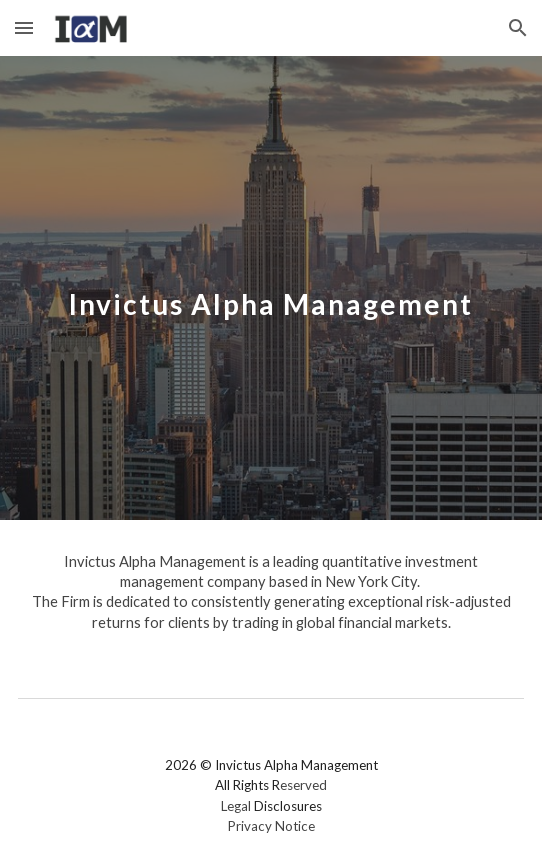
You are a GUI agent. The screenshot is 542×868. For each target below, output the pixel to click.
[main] (270, 288)
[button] (24, 27)
